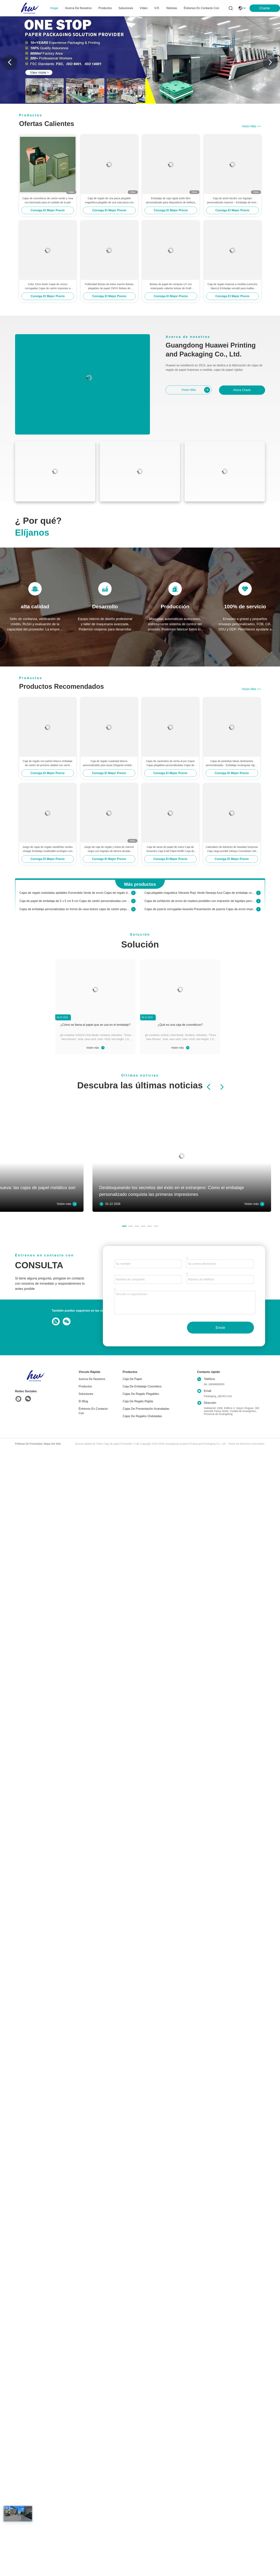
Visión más (95, 1047)
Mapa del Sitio (52, 1443)
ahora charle (242, 390)
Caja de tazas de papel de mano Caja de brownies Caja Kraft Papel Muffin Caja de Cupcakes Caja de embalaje (170, 849)
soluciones (126, 8)
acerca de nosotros (78, 8)
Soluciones (86, 1393)
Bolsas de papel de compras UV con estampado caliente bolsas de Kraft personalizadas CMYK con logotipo (171, 286)
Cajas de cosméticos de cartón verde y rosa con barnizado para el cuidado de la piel (47, 200)
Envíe (220, 1328)
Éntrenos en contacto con (201, 8)
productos (105, 8)
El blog (83, 1401)
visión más (251, 126)
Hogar (54, 8)
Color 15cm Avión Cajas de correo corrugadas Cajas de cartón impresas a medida (47, 286)
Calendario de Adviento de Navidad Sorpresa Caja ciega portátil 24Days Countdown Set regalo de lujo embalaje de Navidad (232, 849)
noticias (172, 8)
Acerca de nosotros (92, 1379)
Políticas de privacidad (28, 1443)
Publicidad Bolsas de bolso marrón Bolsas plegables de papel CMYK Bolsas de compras (109, 286)
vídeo (144, 8)
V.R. (157, 8)
